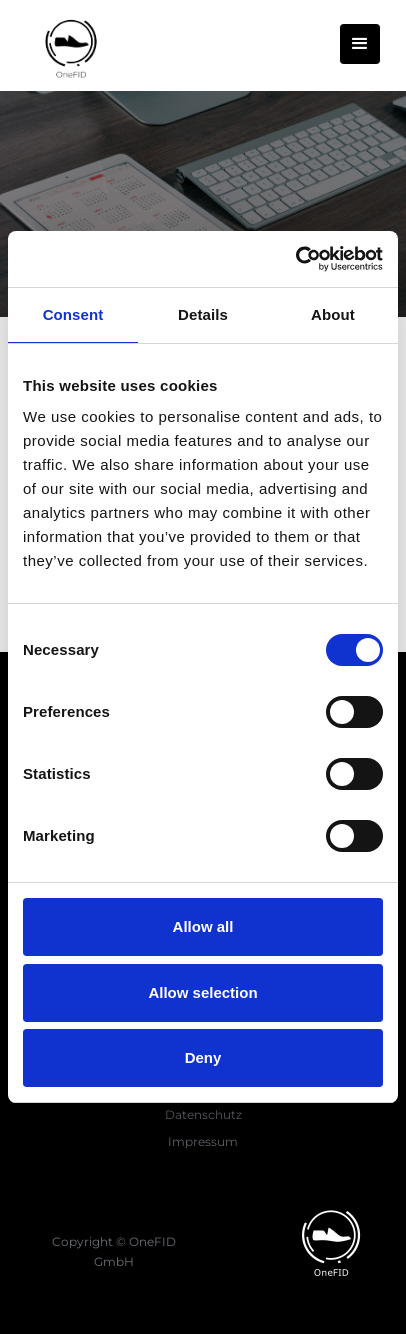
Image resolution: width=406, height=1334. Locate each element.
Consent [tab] (73, 314)
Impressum (203, 1141)
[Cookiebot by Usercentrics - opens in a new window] (295, 259)
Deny (203, 1057)
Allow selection (202, 992)
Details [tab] (203, 314)
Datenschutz (203, 1114)
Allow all (203, 926)
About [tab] (333, 314)
